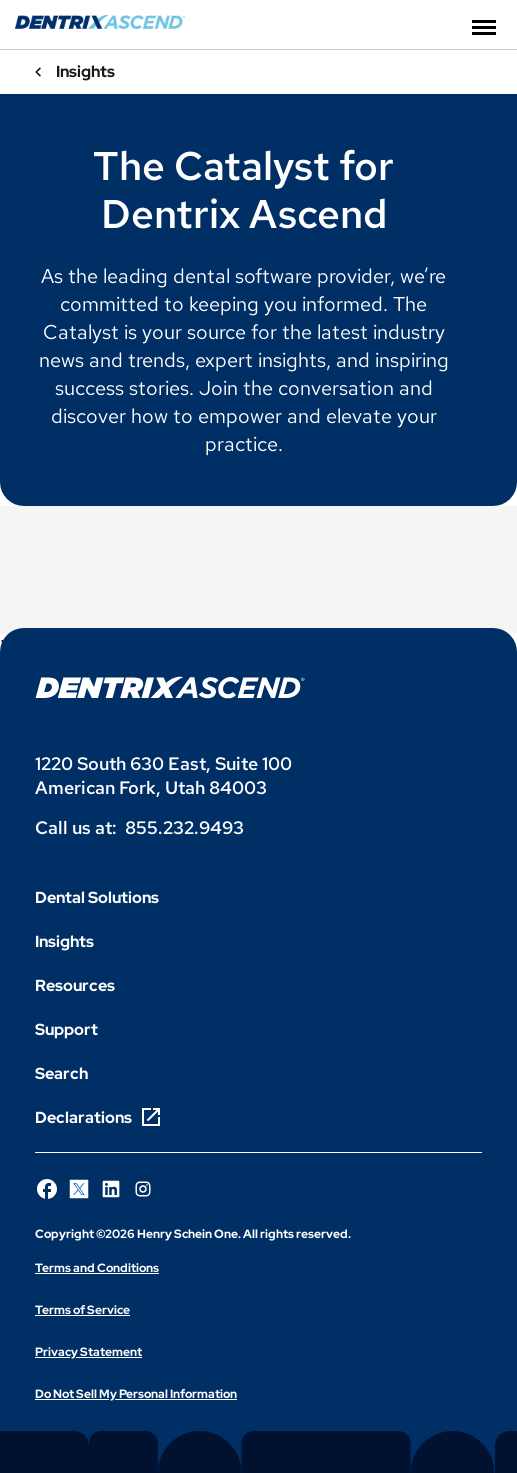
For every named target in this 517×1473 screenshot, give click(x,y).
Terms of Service (82, 1310)
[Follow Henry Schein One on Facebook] (47, 1189)
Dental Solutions (97, 897)
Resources (75, 985)
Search (61, 1073)
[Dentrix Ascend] (100, 23)
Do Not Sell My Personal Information (136, 1394)
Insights (64, 941)
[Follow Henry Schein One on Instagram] (143, 1189)
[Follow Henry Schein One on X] (79, 1189)
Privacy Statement (88, 1352)
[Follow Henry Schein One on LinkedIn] (111, 1189)
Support (66, 1029)
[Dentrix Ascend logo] (170, 687)
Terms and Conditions (97, 1268)
